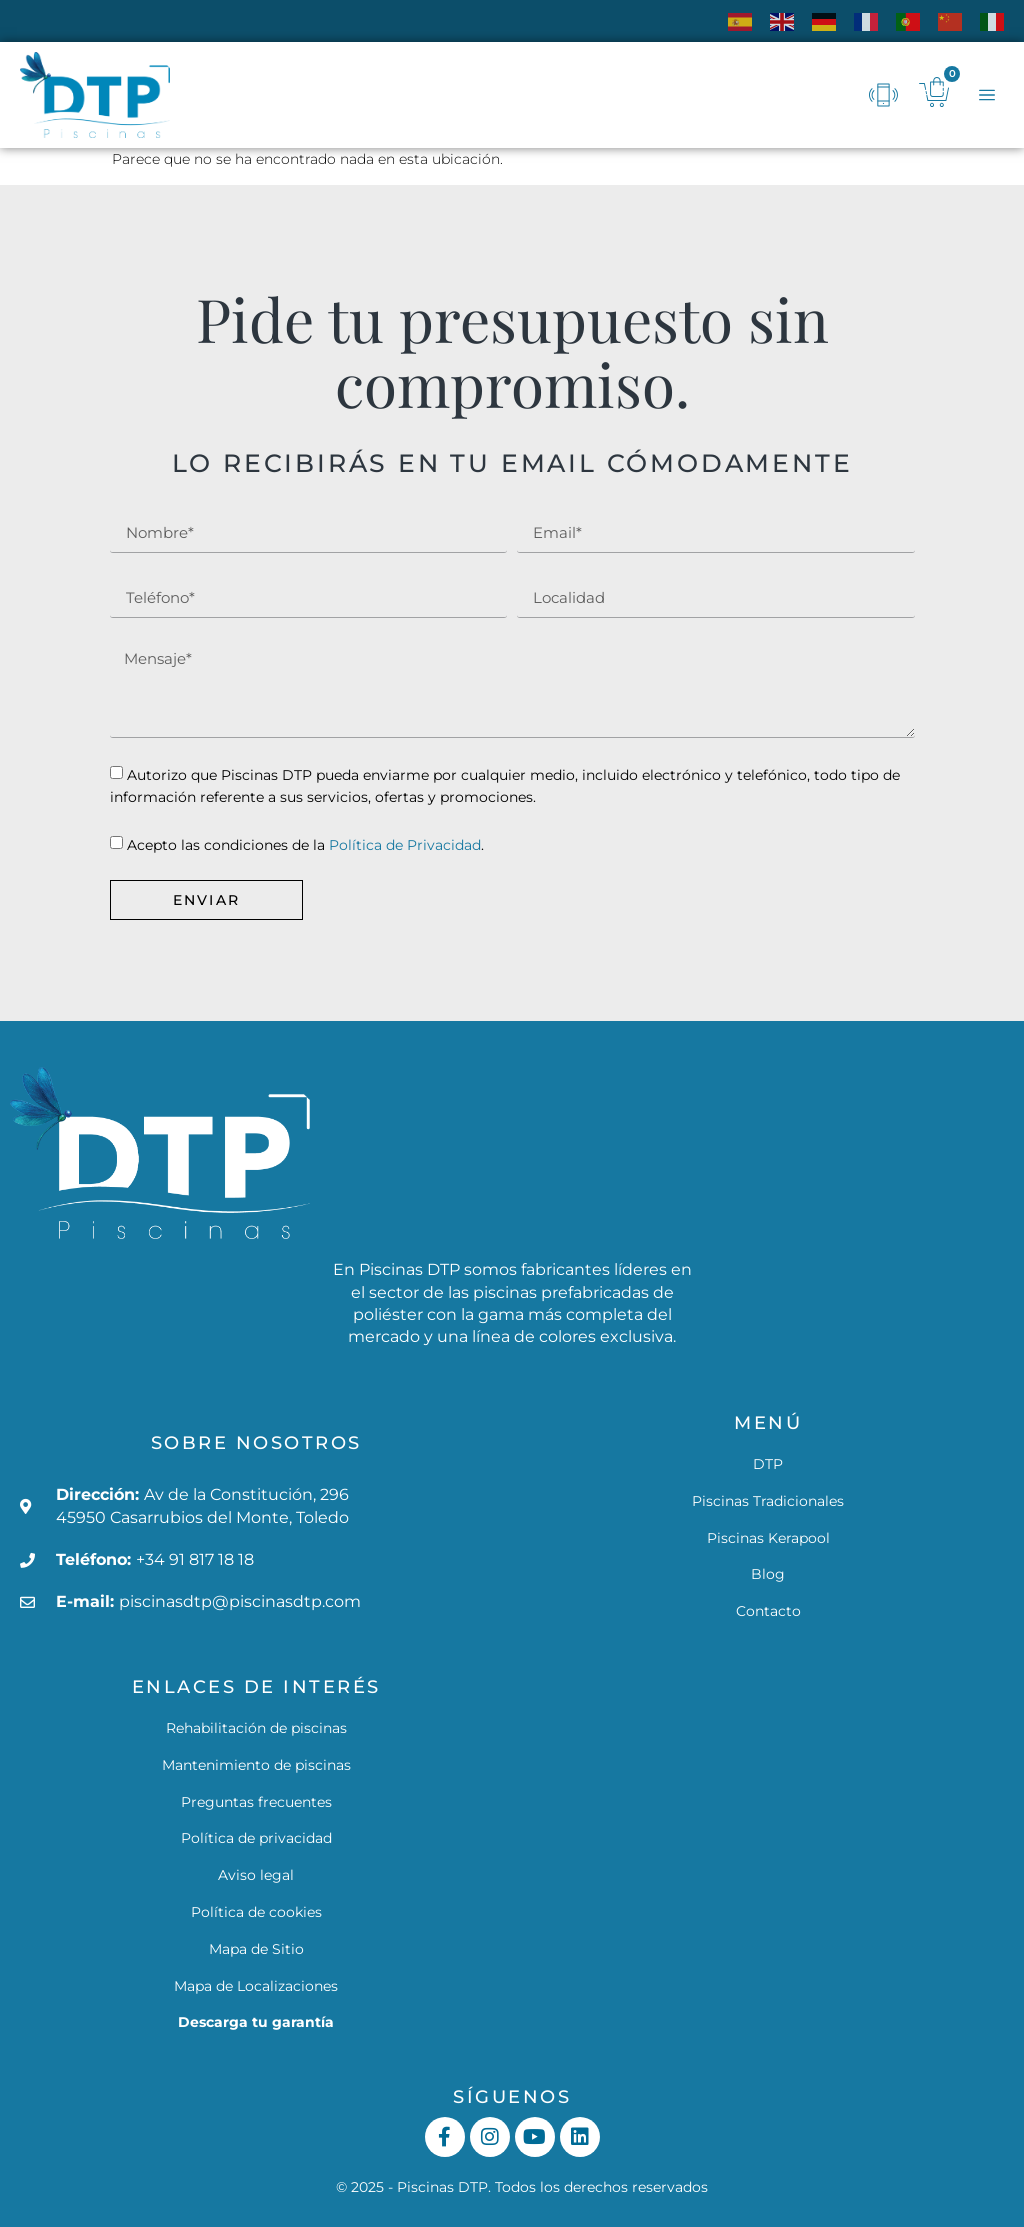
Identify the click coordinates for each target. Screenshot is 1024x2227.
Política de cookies (256, 1912)
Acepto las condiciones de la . (305, 845)
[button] (986, 95)
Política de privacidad (256, 1838)
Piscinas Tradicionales (768, 1501)
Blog (768, 1574)
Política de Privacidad (405, 845)
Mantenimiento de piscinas (256, 1765)
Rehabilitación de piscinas (256, 1728)
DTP (768, 1464)
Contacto (768, 1611)
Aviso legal (256, 1875)
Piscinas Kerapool (768, 1538)
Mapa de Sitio (256, 1949)
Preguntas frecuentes (256, 1802)
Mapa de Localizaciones (256, 1986)
